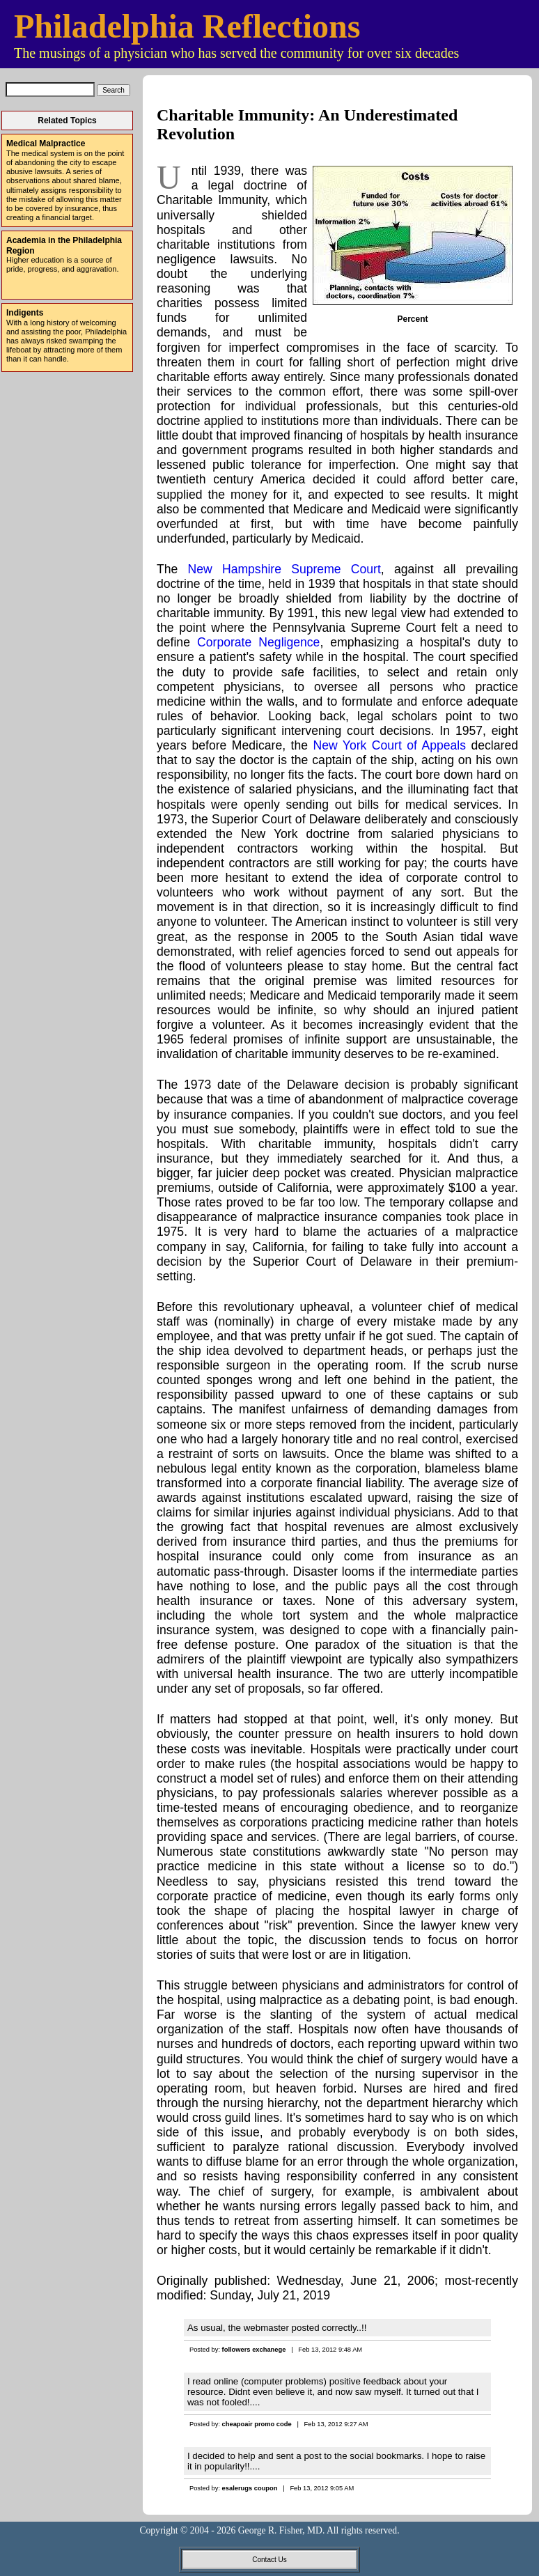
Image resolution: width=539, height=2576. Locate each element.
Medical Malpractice (45, 143)
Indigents (24, 313)
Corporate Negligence (258, 642)
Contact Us (269, 2559)
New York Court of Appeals (389, 745)
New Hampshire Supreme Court (284, 569)
